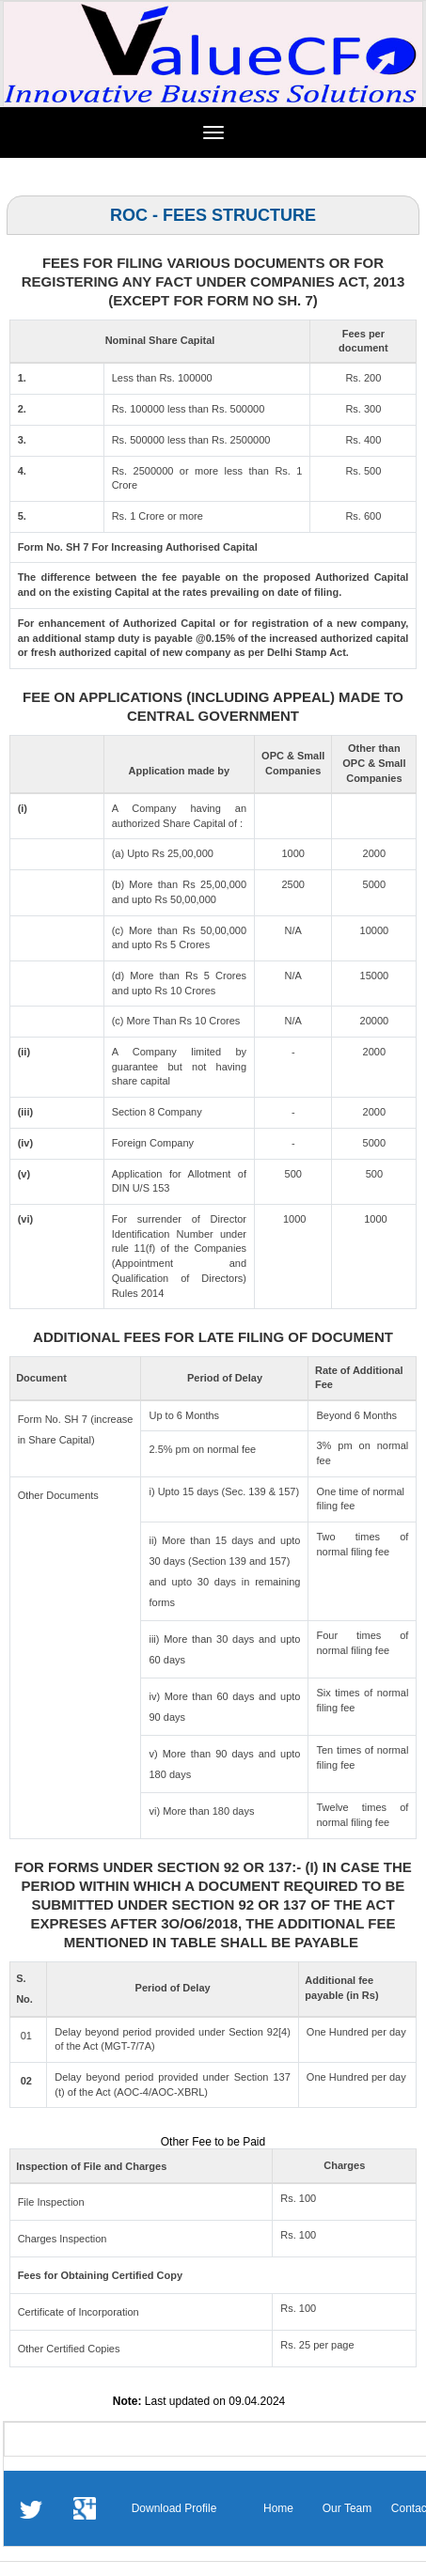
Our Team (347, 2508)
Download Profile (174, 2508)
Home (278, 2508)
